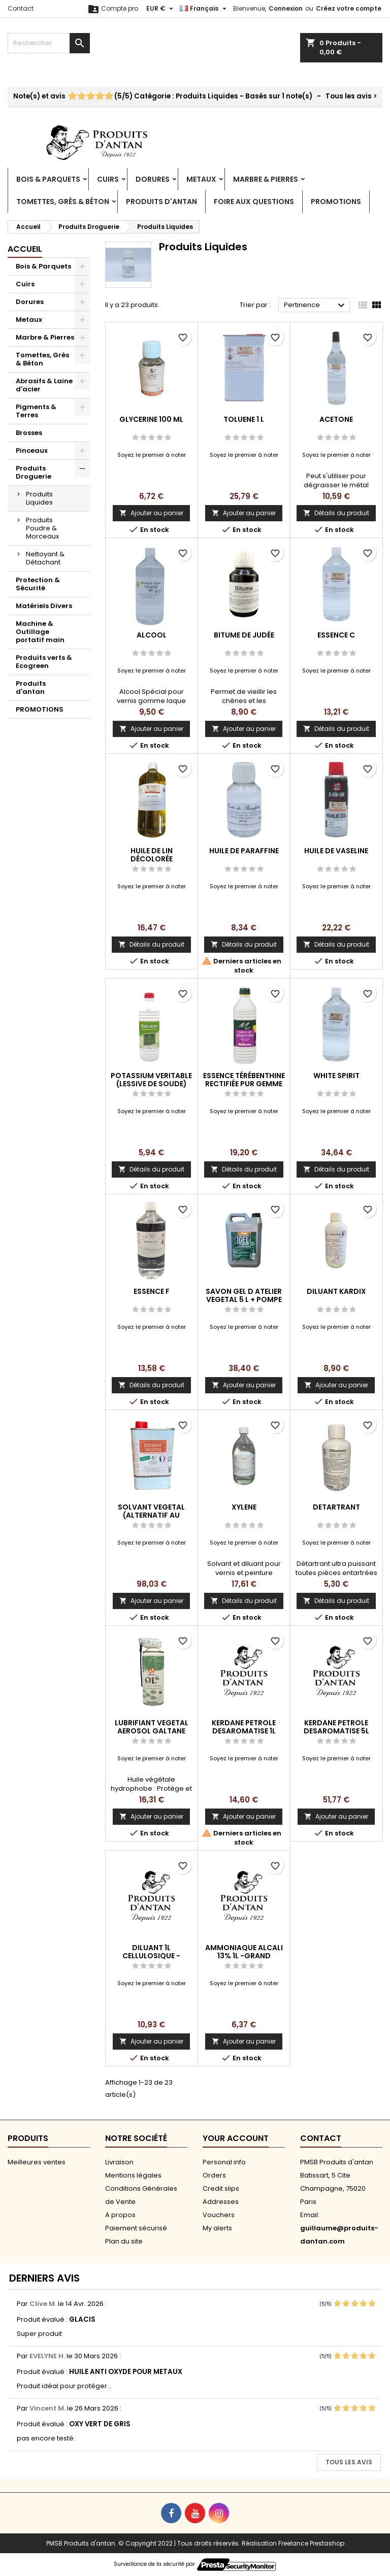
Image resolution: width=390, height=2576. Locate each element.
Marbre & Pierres (265, 179)
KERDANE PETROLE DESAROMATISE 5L (336, 1727)
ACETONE (336, 419)
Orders (214, 2175)
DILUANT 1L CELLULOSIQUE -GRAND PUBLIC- (151, 1956)
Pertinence (315, 305)
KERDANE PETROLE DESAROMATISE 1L (244, 1727)
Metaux (201, 179)
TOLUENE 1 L (243, 419)
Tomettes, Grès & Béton (62, 201)
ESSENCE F (152, 1291)
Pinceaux (32, 450)
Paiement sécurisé (136, 2228)
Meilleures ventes (37, 2162)
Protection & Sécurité (38, 584)
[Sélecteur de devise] (161, 8)
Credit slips (221, 2188)
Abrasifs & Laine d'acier (44, 385)
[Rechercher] (49, 43)
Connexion (286, 8)
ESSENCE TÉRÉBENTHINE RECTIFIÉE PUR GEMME (244, 1079)
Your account (236, 2138)
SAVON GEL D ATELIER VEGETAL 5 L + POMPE (244, 1295)
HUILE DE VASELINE (336, 851)
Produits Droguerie (33, 472)
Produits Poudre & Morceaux (42, 528)
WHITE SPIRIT (336, 1075)
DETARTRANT (336, 1507)
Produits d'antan (161, 201)
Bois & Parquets (48, 179)
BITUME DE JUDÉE (244, 635)
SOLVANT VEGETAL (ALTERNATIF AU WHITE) (151, 1515)
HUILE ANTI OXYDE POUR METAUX (125, 2372)
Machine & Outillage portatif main (40, 632)
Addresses (221, 2201)
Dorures (153, 179)
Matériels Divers (44, 606)
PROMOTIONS (336, 201)
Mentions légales (133, 2175)
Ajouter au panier (151, 513)
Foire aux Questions (254, 201)
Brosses (29, 433)
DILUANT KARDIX (336, 1291)
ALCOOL (152, 635)
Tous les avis (349, 2462)
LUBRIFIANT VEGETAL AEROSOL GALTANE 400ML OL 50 (151, 1731)
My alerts (217, 2228)
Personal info (224, 2162)
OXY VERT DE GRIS (100, 2424)
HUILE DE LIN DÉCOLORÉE (152, 855)
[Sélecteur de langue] (204, 8)
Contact (21, 8)
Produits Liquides (39, 498)
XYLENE (244, 1507)
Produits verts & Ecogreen (44, 662)
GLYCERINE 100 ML (151, 419)
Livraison (119, 2162)
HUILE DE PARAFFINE (244, 851)
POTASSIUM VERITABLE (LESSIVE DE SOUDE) (151, 1079)
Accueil (25, 249)
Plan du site (124, 2241)
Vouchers (219, 2215)
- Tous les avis (195, 96)
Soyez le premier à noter (151, 455)
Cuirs (108, 179)
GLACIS (82, 2319)
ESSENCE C (336, 635)
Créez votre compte (348, 8)
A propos (120, 2215)
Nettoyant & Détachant (45, 558)
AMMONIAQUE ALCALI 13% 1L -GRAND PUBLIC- (244, 1956)
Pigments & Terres (36, 411)
